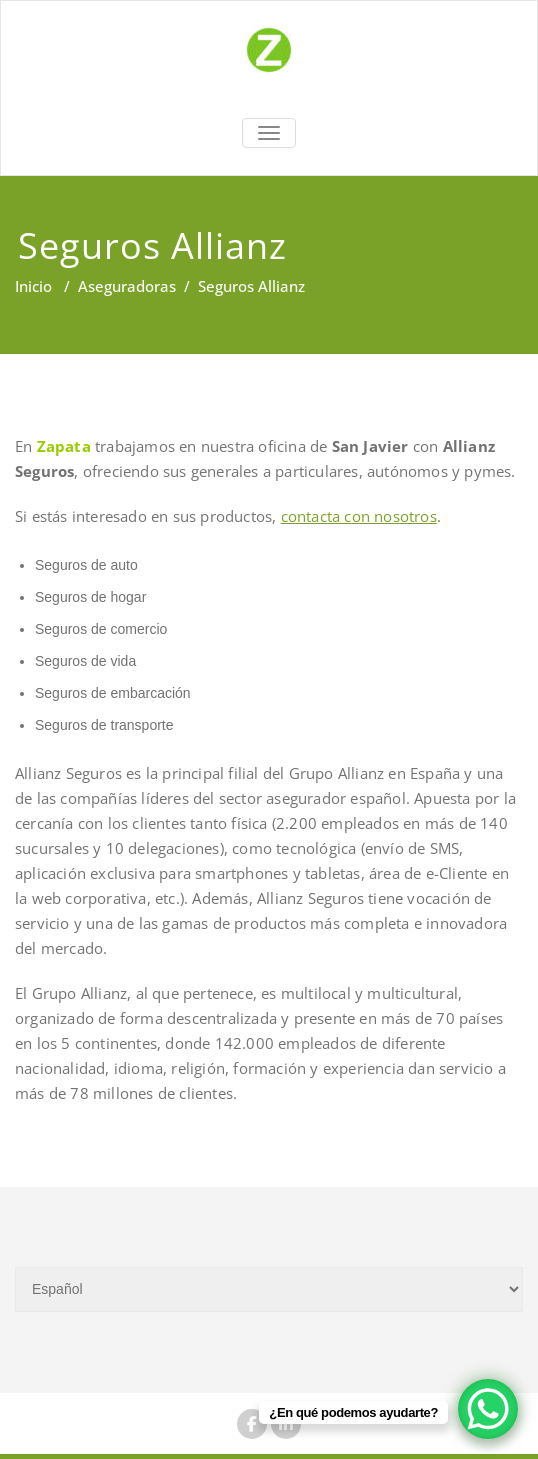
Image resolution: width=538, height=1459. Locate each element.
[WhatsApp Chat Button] (488, 1409)
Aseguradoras (127, 286)
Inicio (33, 286)
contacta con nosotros (359, 516)
